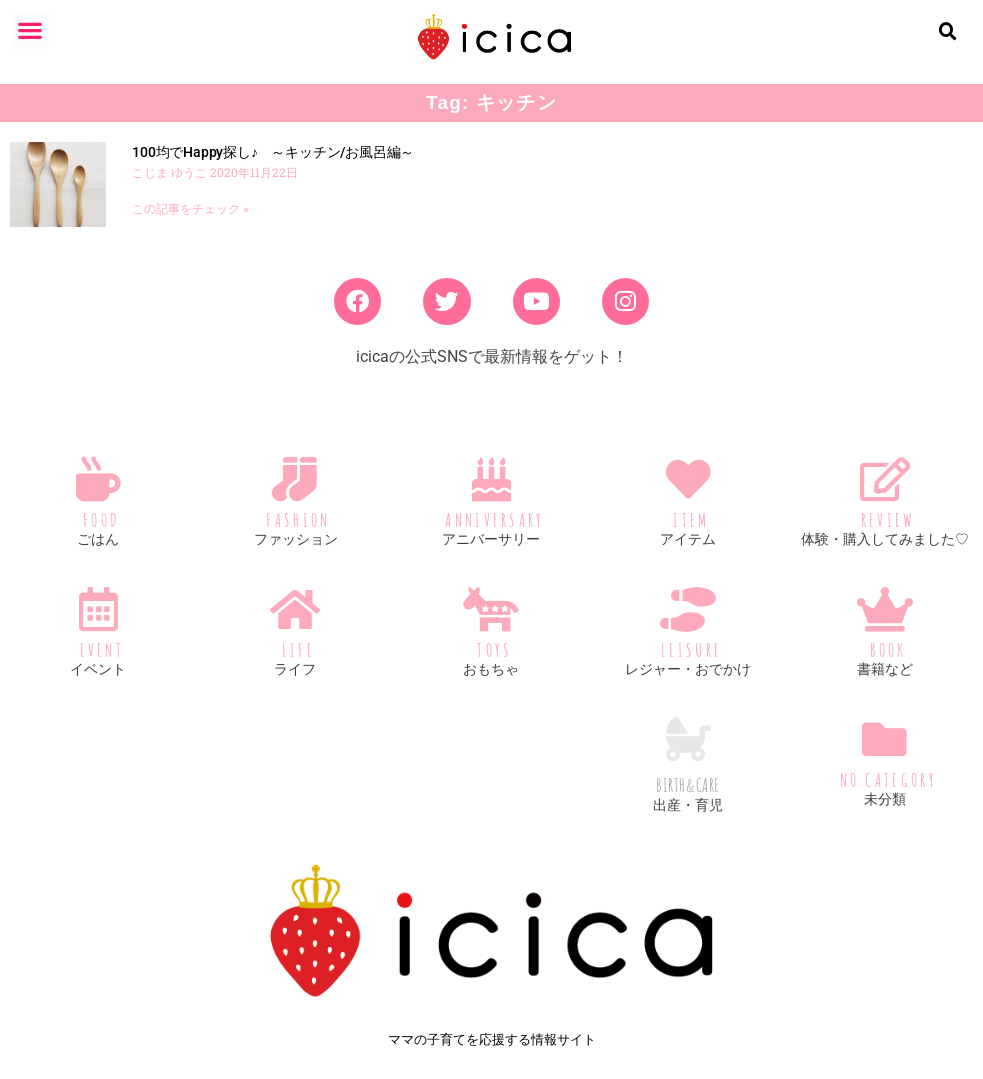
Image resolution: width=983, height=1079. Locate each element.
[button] (29, 29)
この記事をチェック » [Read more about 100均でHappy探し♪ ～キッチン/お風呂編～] (190, 209)
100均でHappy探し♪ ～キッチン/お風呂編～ (273, 152)
